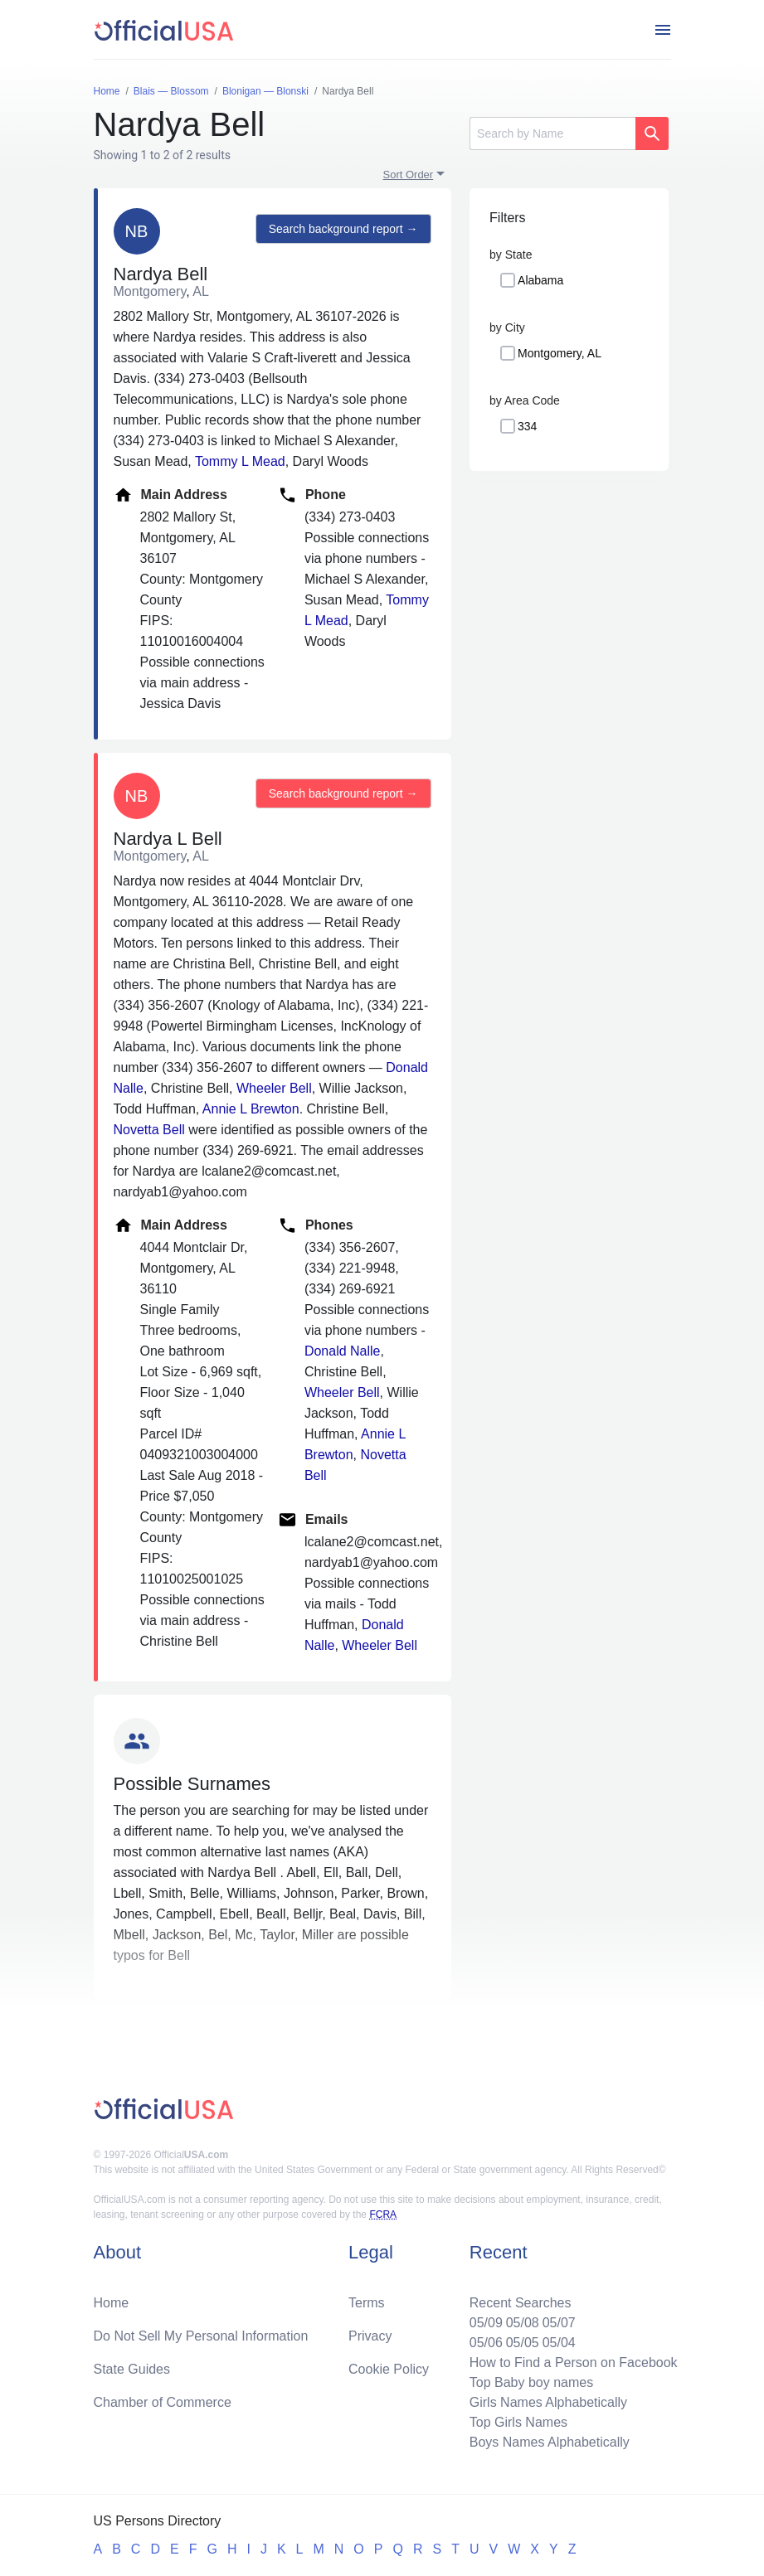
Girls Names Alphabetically (548, 2402)
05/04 (559, 2343)
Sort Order (408, 174)
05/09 (486, 2323)
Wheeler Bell (274, 1088)
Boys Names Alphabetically (550, 2442)
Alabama (540, 280)
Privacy (370, 2336)
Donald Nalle (342, 1351)
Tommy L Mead (240, 461)
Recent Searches (521, 2303)
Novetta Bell (149, 1130)
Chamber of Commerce (162, 2402)
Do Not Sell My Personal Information (201, 2336)
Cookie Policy (388, 2369)
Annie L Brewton (250, 1109)
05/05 (522, 2343)
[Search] (552, 133)
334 (527, 426)
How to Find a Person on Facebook (574, 2362)
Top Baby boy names (531, 2382)
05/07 (559, 2323)
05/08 (522, 2323)
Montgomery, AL (559, 353)
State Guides (132, 2369)
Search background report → (343, 228)
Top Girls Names (518, 2422)
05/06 (486, 2343)
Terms (366, 2303)
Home (111, 2303)
